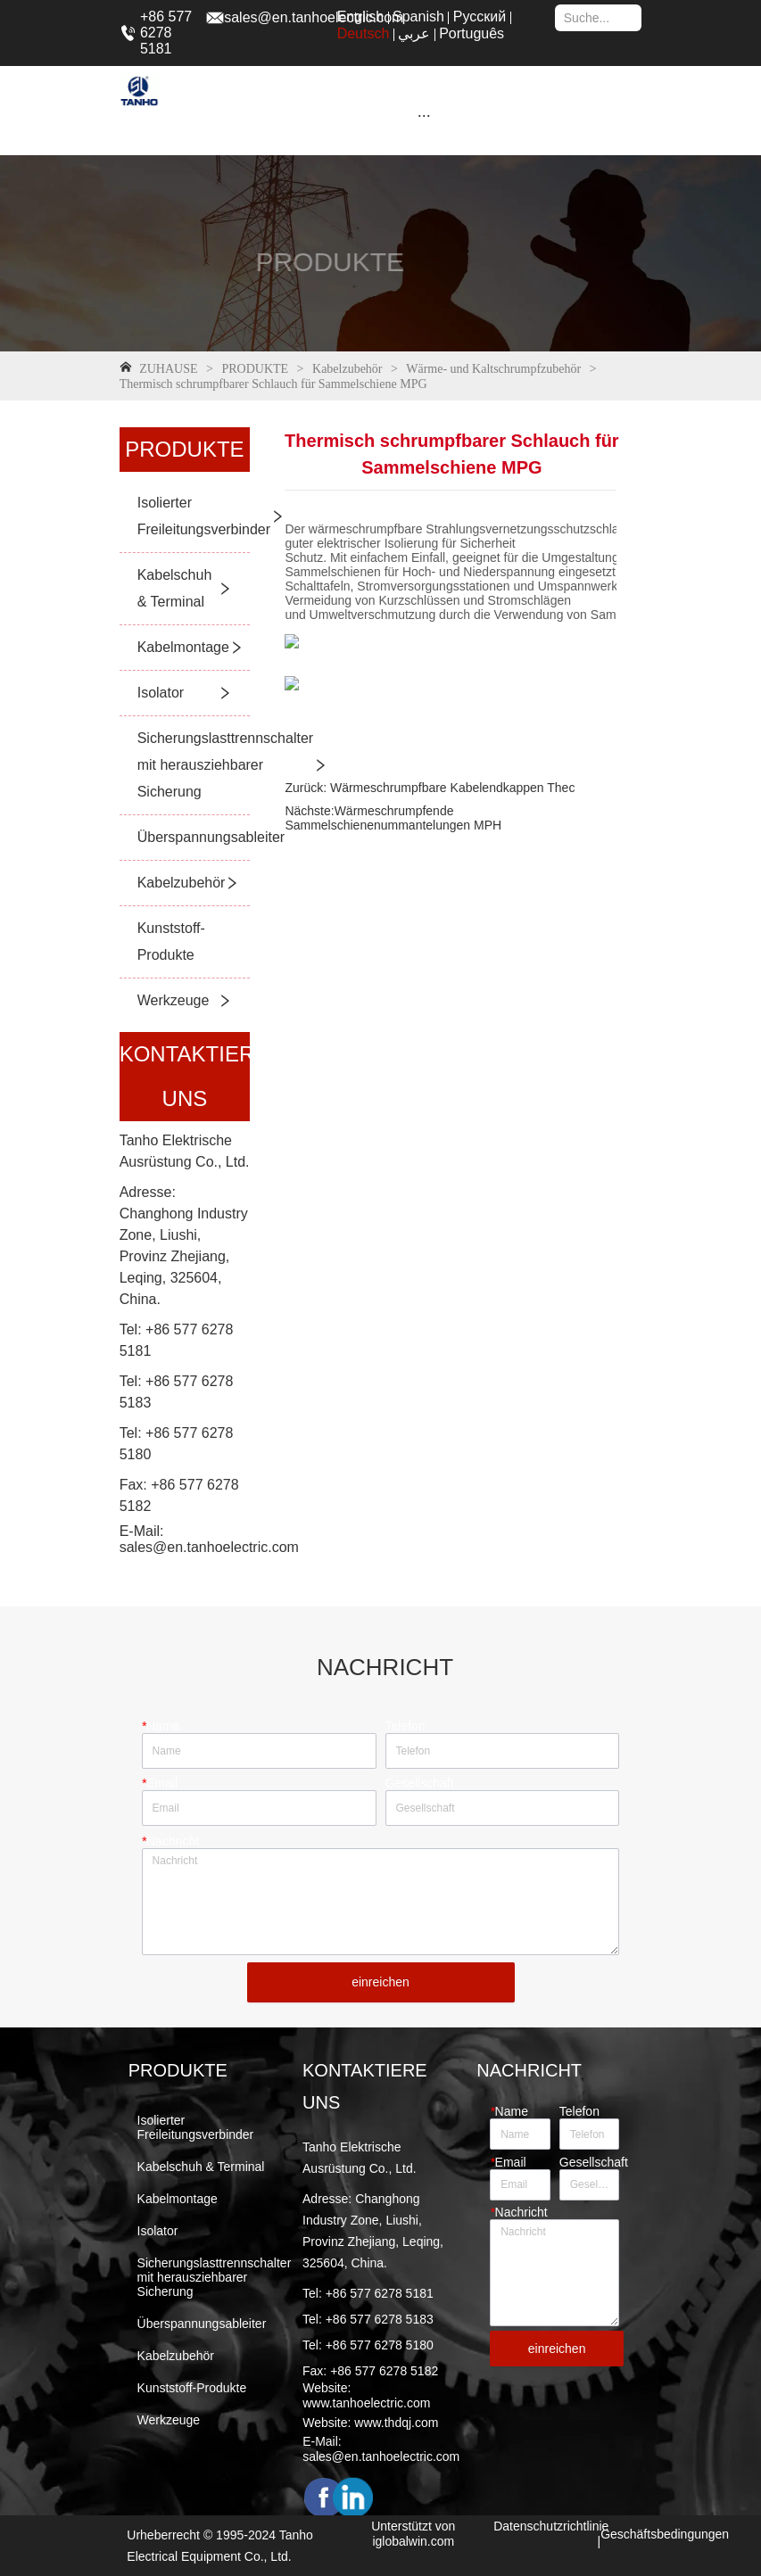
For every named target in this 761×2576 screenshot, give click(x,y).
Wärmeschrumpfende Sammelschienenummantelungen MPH (393, 818)
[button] (424, 115)
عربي (414, 33)
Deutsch (363, 33)
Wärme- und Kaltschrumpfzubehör (493, 369)
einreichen (380, 1982)
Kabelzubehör (348, 369)
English (360, 16)
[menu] (423, 115)
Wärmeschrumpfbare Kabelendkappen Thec (451, 787)
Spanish (418, 16)
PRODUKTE (255, 369)
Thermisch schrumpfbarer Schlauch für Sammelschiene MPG (273, 384)
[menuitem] (423, 115)
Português (471, 33)
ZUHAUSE (168, 369)
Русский (479, 16)
